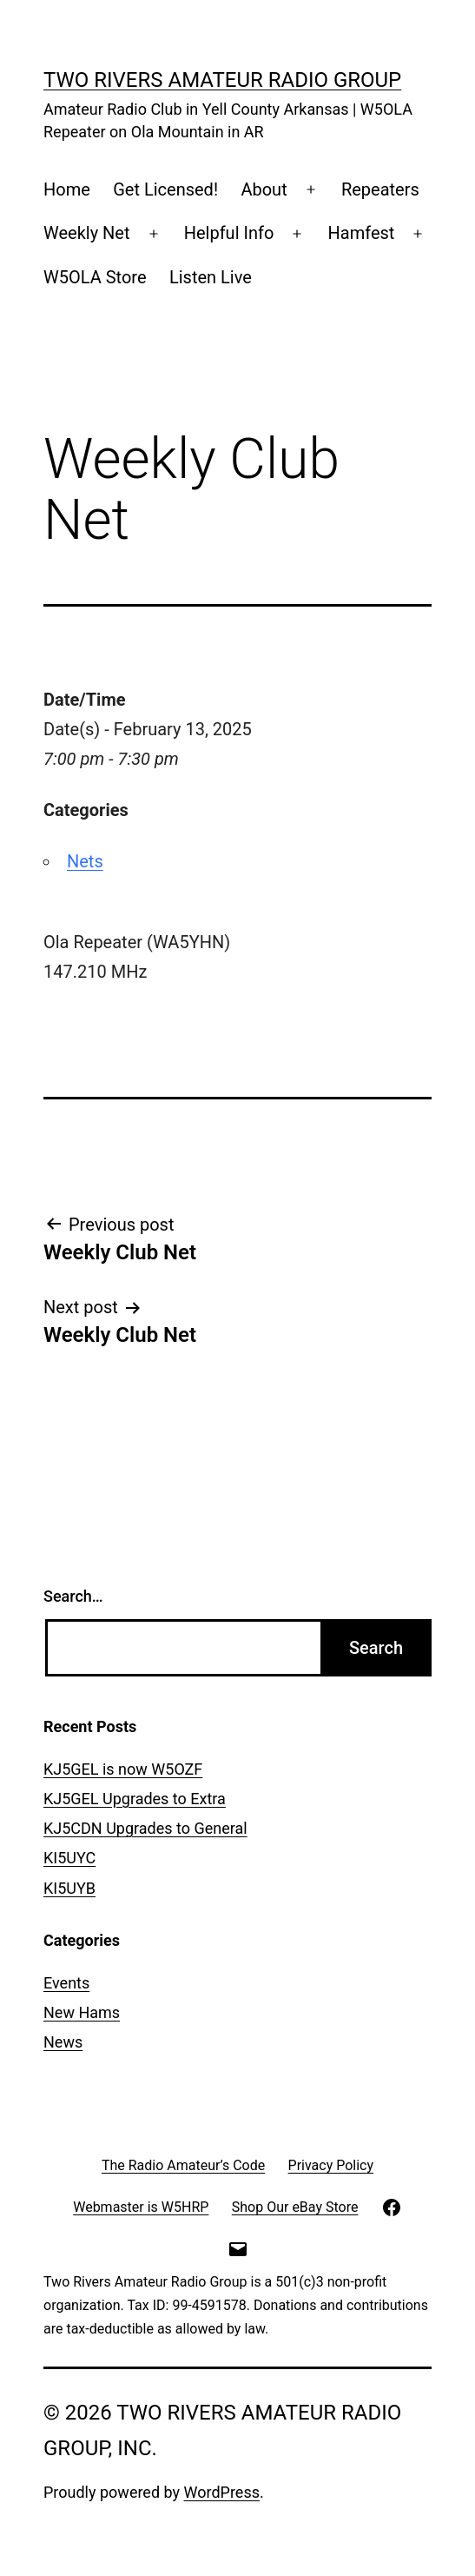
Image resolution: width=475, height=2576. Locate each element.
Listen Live (210, 277)
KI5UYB (69, 1888)
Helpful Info (229, 232)
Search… (73, 1596)
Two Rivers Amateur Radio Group (222, 80)
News (62, 2042)
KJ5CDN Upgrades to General (145, 1828)
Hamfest (361, 232)
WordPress (222, 2492)
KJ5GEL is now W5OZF (122, 1769)
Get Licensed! (165, 189)
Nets (85, 861)
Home (66, 189)
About (264, 189)
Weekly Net (86, 232)
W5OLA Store (95, 277)
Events (66, 1983)
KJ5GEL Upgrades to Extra (134, 1798)
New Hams (81, 2012)
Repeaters (380, 189)
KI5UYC (69, 1858)
